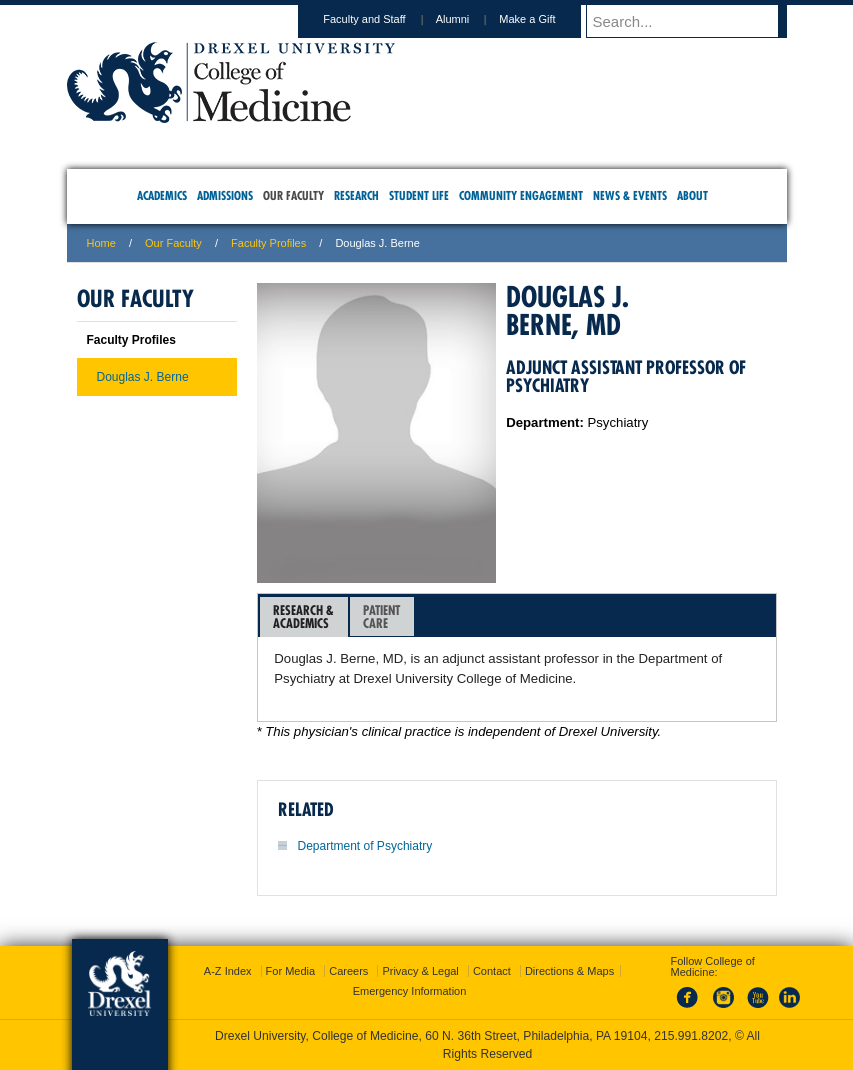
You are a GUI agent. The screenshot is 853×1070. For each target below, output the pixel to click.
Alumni (472, 19)
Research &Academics (303, 616)
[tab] (304, 617)
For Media (291, 971)
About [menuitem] (692, 195)
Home (101, 243)
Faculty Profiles (268, 243)
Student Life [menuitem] (419, 195)
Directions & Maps (569, 971)
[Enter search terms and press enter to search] (696, 21)
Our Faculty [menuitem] (293, 195)
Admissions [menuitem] (225, 195)
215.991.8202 (691, 1036)
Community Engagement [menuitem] (521, 195)
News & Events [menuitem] (630, 195)
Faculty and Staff (383, 19)
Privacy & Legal (420, 971)
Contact (492, 971)
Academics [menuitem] (162, 195)
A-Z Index (228, 971)
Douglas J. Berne (143, 377)
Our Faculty (173, 243)
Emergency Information (410, 991)
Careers (348, 971)
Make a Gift (546, 19)
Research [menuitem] (356, 195)
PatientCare (381, 616)
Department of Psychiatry (365, 846)
